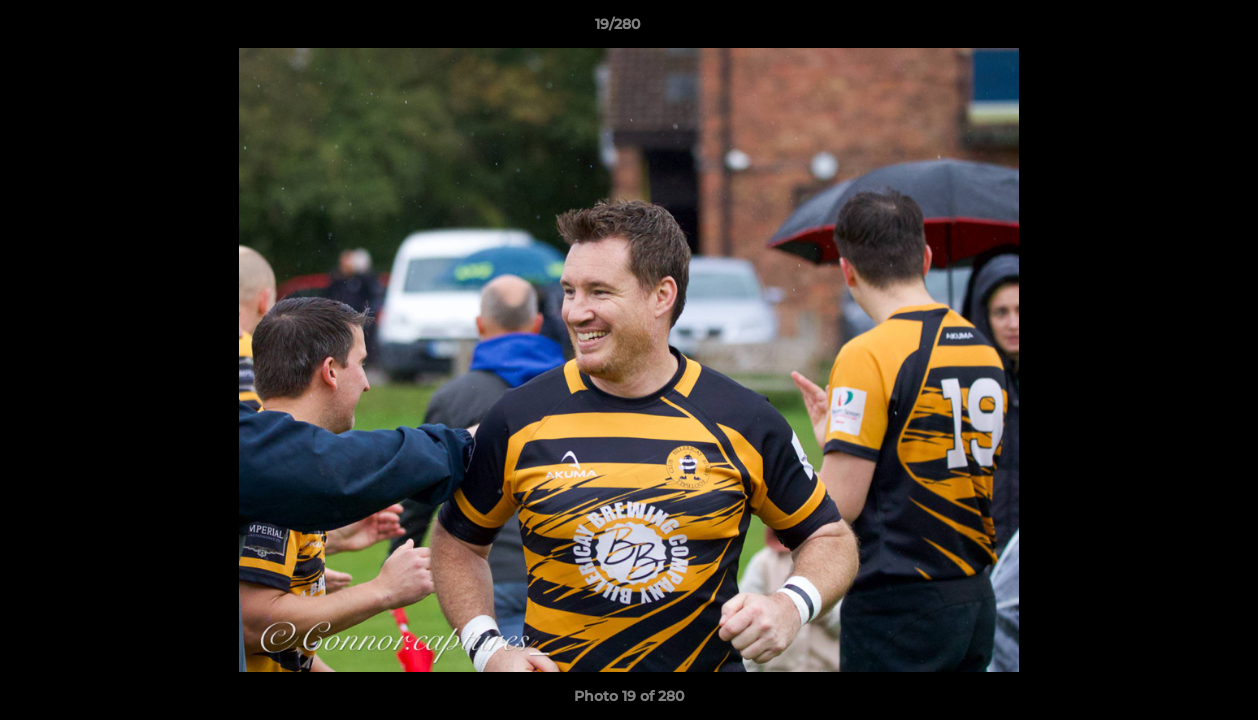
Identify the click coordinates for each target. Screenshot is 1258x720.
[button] (1174, 29)
